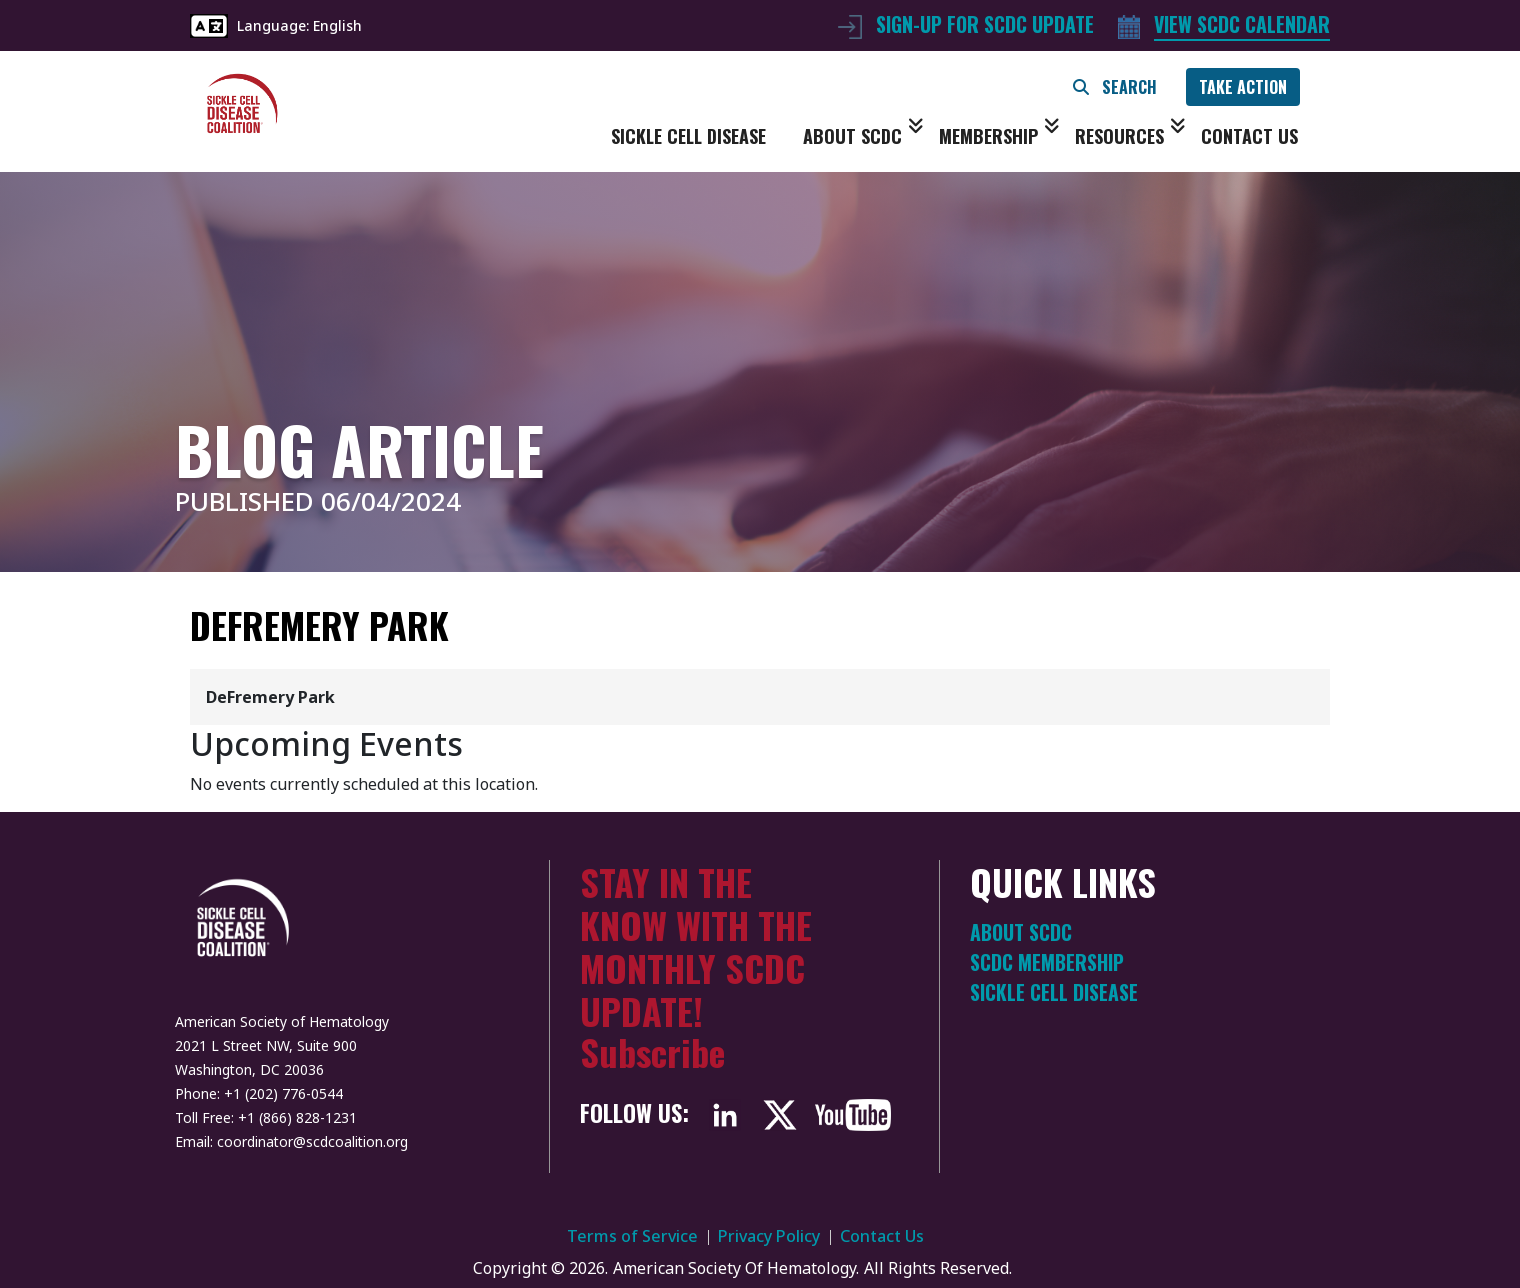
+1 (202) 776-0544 (283, 1093)
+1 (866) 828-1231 (297, 1117)
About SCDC (863, 136)
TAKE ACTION (1243, 87)
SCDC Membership (1047, 962)
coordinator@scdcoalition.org (312, 1141)
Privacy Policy (769, 1236)
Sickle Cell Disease (688, 136)
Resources (1130, 136)
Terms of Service (632, 1236)
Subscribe (652, 1051)
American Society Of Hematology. (736, 1268)
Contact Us (1249, 136)
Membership (999, 136)
